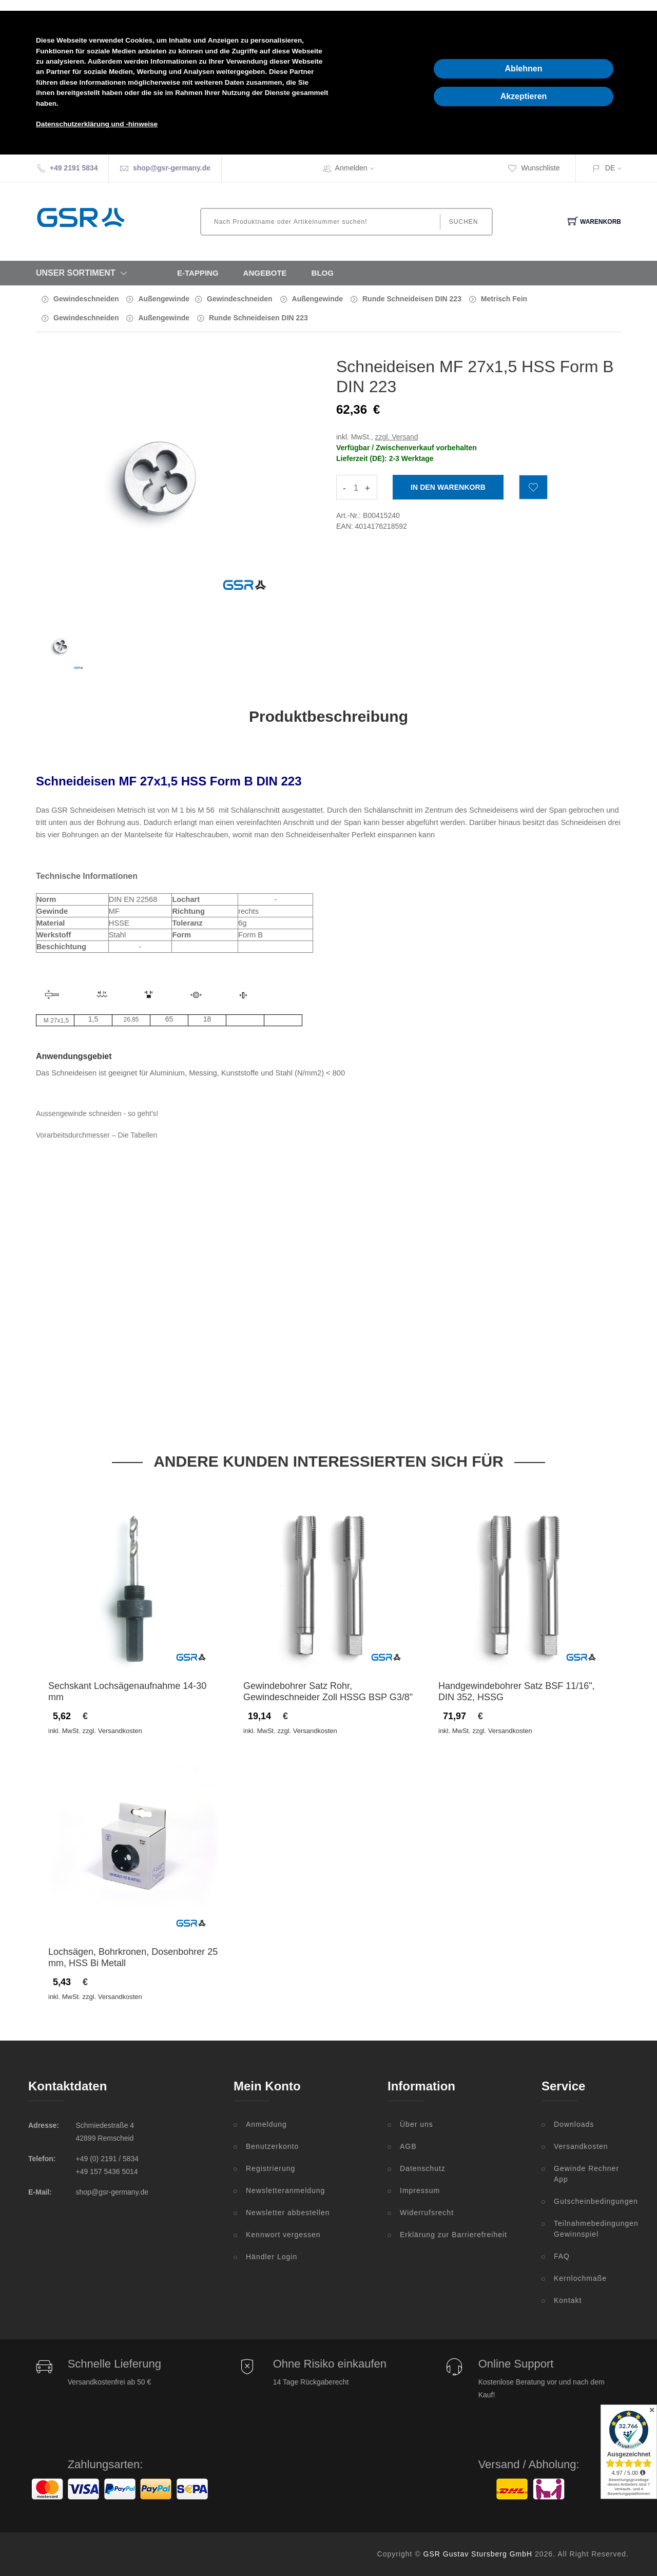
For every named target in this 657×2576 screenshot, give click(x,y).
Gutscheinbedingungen (591, 2201)
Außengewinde (163, 299)
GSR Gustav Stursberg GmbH (478, 2554)
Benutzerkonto (272, 2146)
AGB (408, 2146)
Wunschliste (533, 168)
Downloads (574, 2124)
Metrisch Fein (504, 299)
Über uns (416, 2124)
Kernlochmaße (580, 2278)
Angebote (265, 272)
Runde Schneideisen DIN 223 (411, 299)
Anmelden (358, 168)
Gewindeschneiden (86, 299)
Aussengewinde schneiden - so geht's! (97, 1113)
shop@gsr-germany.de (171, 168)
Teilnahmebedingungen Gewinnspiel (591, 2228)
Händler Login (271, 2257)
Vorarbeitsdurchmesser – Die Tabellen (96, 1135)
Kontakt (568, 2300)
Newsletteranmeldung (285, 2190)
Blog (323, 272)
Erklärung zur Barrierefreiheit (453, 2235)
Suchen (463, 221)
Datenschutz (423, 2168)
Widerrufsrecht (427, 2212)
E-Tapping (198, 272)
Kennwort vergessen (283, 2235)
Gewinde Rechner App (586, 2173)
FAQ (562, 2256)
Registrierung (270, 2168)
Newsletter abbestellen (288, 2212)
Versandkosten (581, 2146)
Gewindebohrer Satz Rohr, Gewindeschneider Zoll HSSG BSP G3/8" (328, 1691)
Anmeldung (266, 2124)
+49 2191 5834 (74, 168)
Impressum (420, 2190)
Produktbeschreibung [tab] (328, 716)
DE (610, 168)
